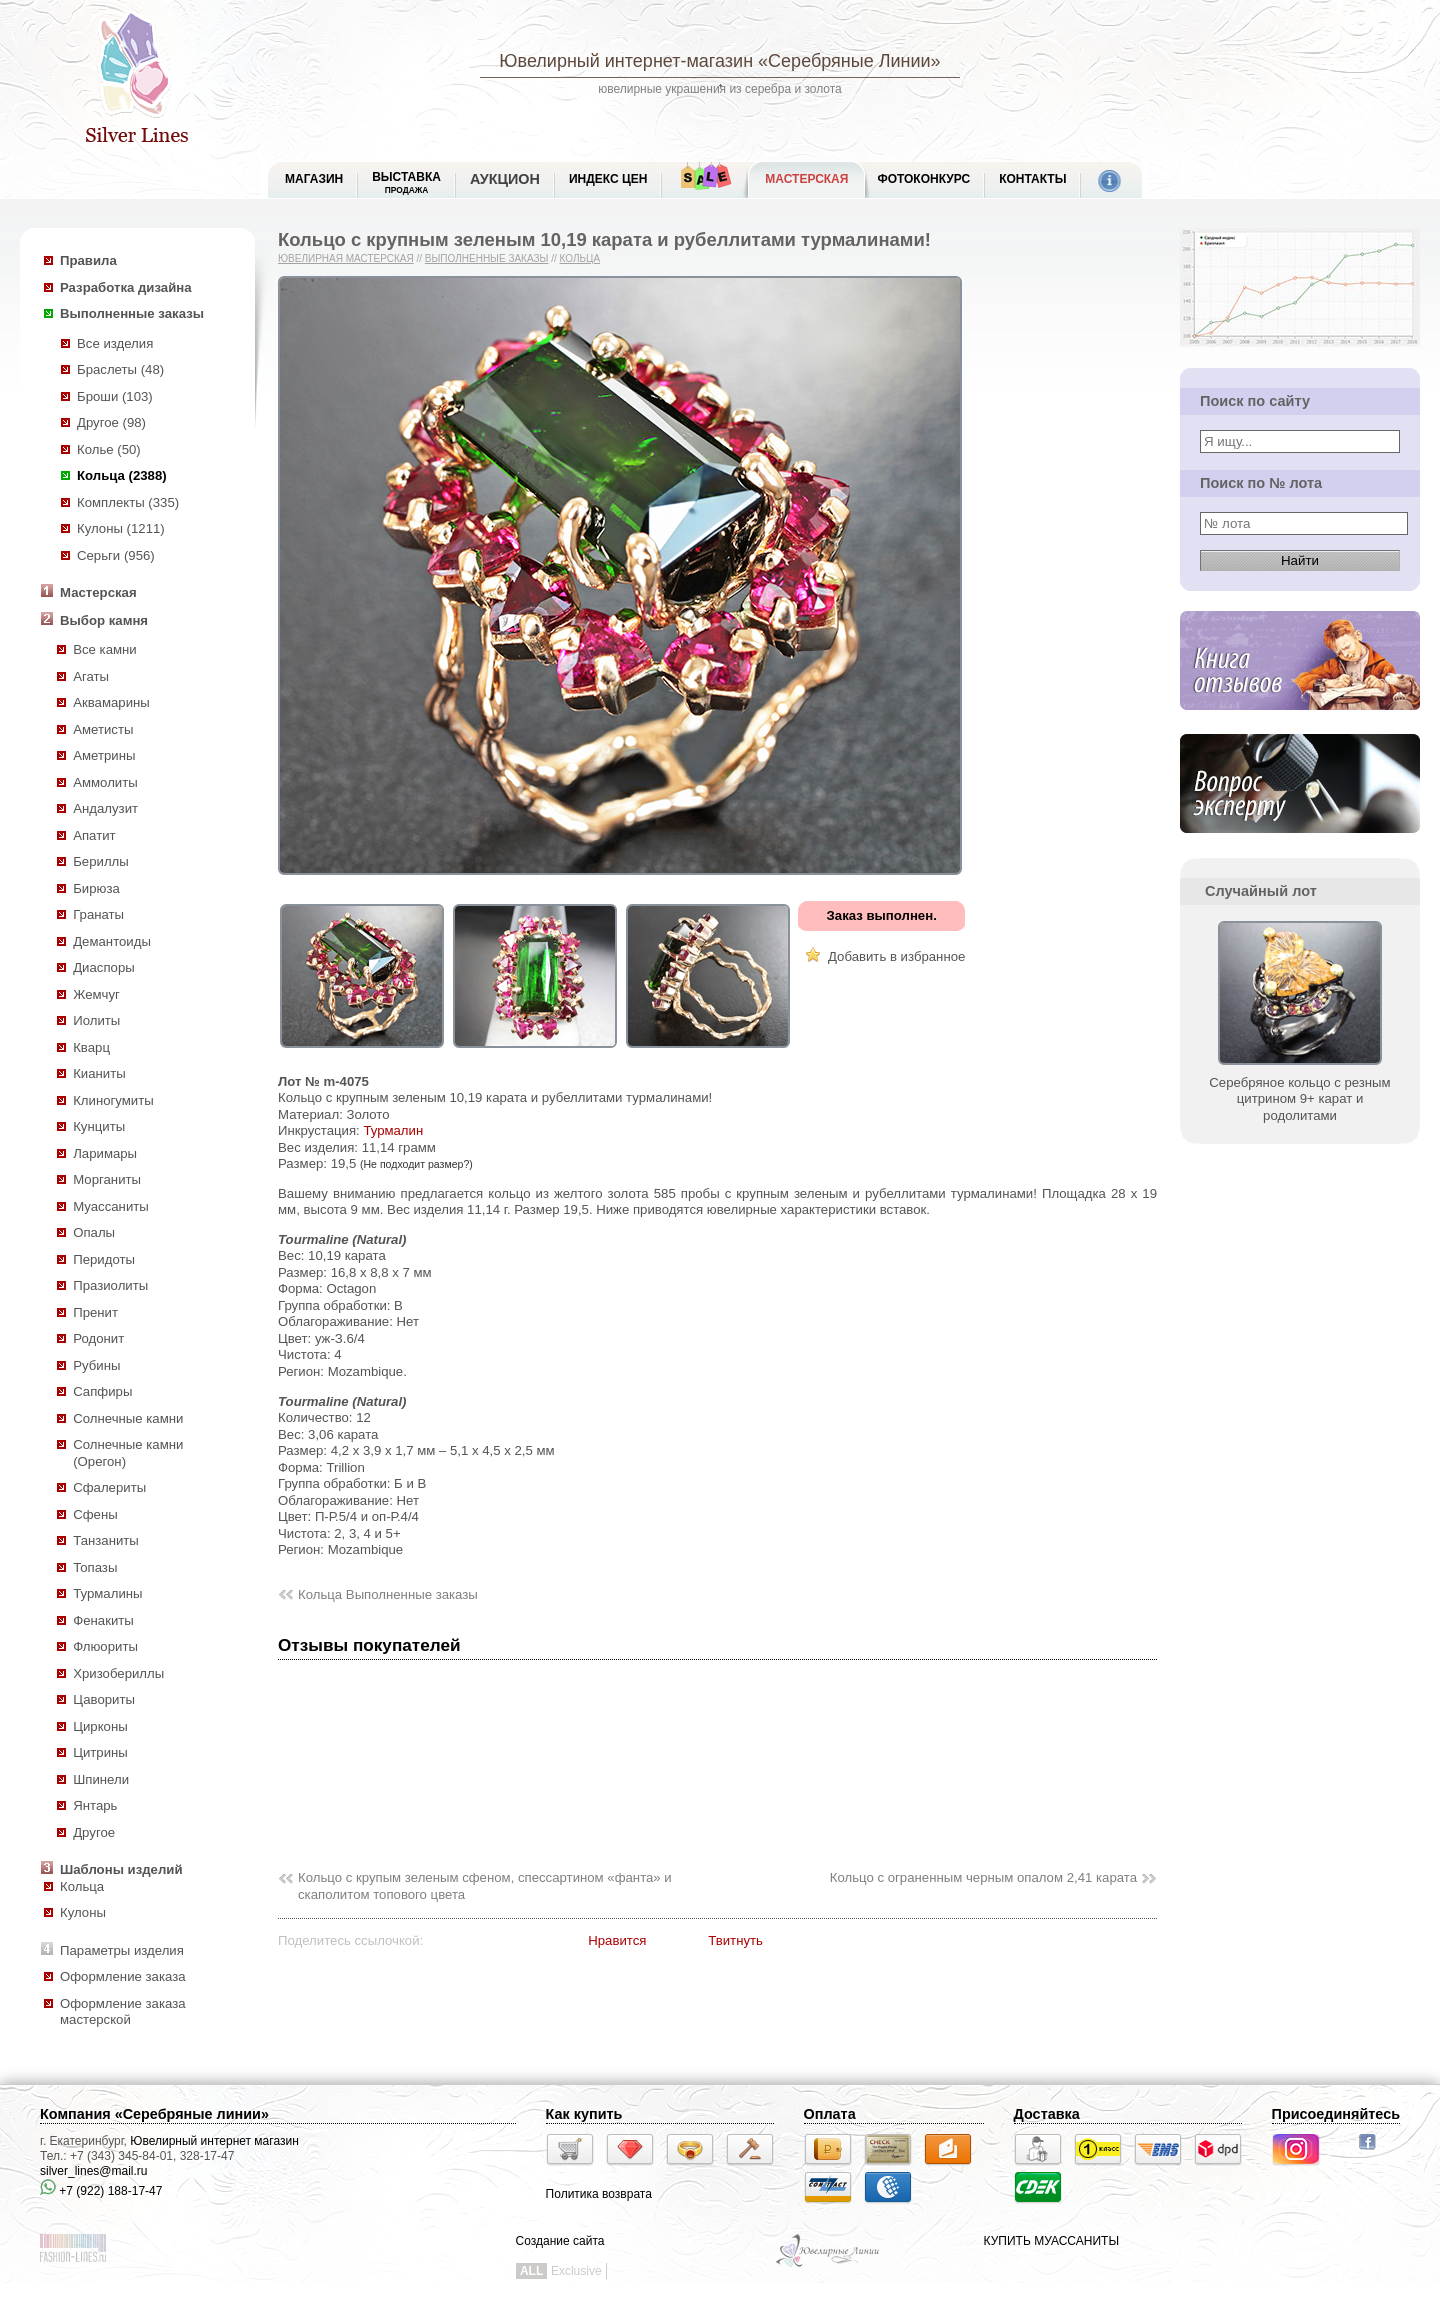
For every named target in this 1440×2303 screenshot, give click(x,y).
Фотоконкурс (923, 179)
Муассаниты (111, 1206)
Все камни (105, 649)
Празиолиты (110, 1285)
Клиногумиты (113, 1100)
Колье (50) (109, 449)
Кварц (91, 1047)
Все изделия (115, 343)
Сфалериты (109, 1487)
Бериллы (101, 861)
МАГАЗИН (314, 179)
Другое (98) (111, 422)
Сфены (95, 1514)
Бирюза (96, 888)
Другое (94, 1832)
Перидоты (104, 1259)
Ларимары (105, 1153)
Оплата (830, 2114)
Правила (88, 260)
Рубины (96, 1365)
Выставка (406, 182)
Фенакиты (103, 1620)
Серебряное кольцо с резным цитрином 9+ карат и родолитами (1299, 1090)
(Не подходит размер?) (416, 1164)
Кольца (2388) (122, 475)
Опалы (94, 1232)
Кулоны (83, 1912)
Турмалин (393, 1130)
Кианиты (99, 1073)
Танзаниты (106, 1540)
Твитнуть (735, 1940)
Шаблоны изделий (121, 1869)
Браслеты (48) (120, 369)
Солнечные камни (128, 1418)
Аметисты (103, 729)
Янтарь (95, 1805)
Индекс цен (608, 179)
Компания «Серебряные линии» (154, 2114)
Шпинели (101, 1779)
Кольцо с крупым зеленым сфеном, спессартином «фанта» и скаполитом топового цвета (485, 1886)
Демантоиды (112, 941)
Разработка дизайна (126, 287)
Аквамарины (111, 702)
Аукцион (505, 179)
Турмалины (107, 1593)
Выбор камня (104, 620)
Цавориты (104, 1699)
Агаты (91, 676)
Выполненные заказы (132, 313)
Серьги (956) (116, 555)
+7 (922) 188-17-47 (101, 2191)
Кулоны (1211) (121, 528)
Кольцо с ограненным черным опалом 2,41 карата (983, 1877)
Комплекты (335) (128, 502)
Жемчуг (96, 994)
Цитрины (100, 1752)
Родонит (98, 1338)
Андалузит (105, 808)
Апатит (94, 835)
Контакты (1032, 179)
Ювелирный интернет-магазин (626, 61)
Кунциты (99, 1126)
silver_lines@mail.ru (94, 2171)
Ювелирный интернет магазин (214, 2141)
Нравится (617, 1940)
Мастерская (806, 179)
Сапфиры (102, 1391)
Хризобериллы (118, 1673)
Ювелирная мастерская (346, 258)
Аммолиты (105, 782)
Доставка (1047, 2114)
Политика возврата (599, 2194)
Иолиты (96, 1020)
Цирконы (100, 1726)
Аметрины (104, 755)
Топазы (95, 1567)
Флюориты (105, 1646)
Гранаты (98, 914)
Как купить (584, 2114)
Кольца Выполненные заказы (388, 1594)
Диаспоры (104, 967)
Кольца (82, 1886)
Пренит (95, 1312)
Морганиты (107, 1179)
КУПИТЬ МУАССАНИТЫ (1051, 2241)
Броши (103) (115, 396)
